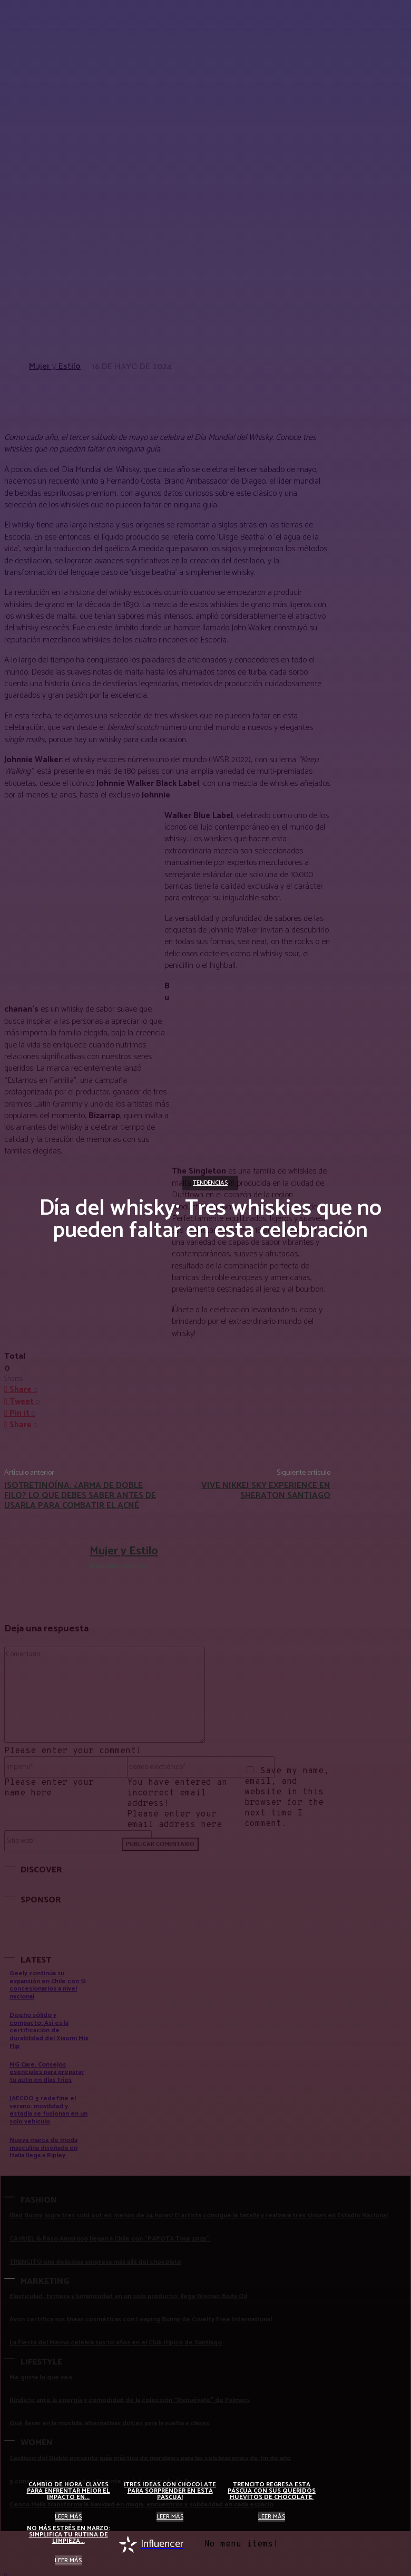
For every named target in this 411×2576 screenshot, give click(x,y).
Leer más (68, 2517)
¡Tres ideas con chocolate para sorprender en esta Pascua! (170, 2490)
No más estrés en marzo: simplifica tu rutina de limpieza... (68, 2534)
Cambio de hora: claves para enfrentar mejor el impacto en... (68, 2490)
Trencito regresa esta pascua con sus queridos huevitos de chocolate (272, 2490)
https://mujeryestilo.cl (119, 1565)
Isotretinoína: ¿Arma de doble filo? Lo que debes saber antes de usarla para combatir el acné (80, 1495)
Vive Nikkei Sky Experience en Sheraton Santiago (265, 1490)
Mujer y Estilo (124, 1551)
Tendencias (210, 1183)
